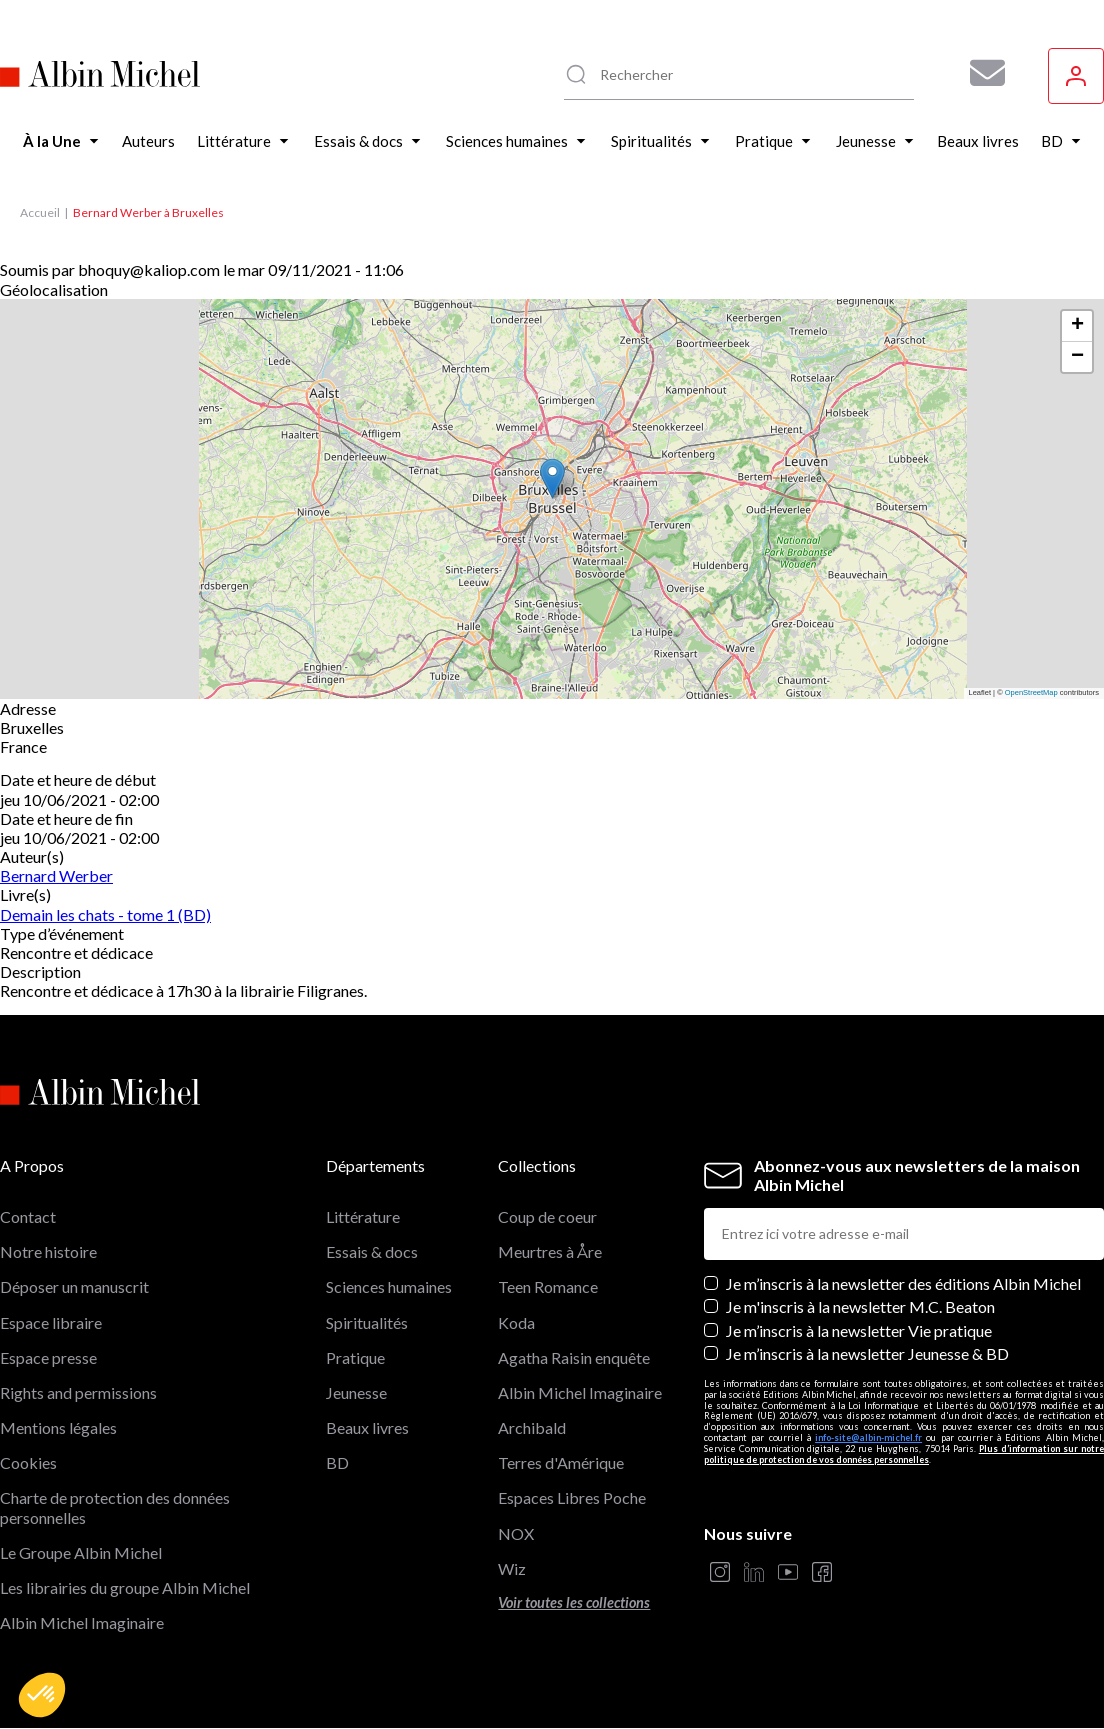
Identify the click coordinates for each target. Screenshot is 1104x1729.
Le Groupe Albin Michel (81, 1552)
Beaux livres (367, 1427)
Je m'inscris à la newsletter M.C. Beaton (860, 1306)
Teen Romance (548, 1286)
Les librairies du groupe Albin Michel (125, 1587)
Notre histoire (48, 1251)
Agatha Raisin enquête (574, 1357)
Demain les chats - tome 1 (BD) (105, 914)
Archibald (532, 1427)
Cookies (28, 1462)
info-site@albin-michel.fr (868, 1437)
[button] (42, 1695)
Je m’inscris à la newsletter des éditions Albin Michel (903, 1283)
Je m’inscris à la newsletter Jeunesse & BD (867, 1353)
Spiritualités (367, 1322)
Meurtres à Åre (550, 1251)
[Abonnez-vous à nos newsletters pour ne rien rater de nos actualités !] (980, 73)
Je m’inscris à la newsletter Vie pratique (859, 1330)
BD (337, 1462)
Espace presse (48, 1357)
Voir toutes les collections (574, 1602)
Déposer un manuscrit (74, 1286)
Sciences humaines (389, 1286)
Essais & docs (372, 1251)
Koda (516, 1322)
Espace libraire (51, 1322)
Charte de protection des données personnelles (115, 1507)
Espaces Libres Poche (572, 1497)
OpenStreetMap (1031, 692)
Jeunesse (356, 1392)
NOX (516, 1533)
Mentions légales (58, 1427)
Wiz (512, 1568)
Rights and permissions (78, 1392)
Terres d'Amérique (561, 1462)
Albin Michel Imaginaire (82, 1622)
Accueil (40, 212)
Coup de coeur (547, 1216)
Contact (28, 1216)
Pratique (355, 1357)
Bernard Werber (56, 875)
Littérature (363, 1216)
